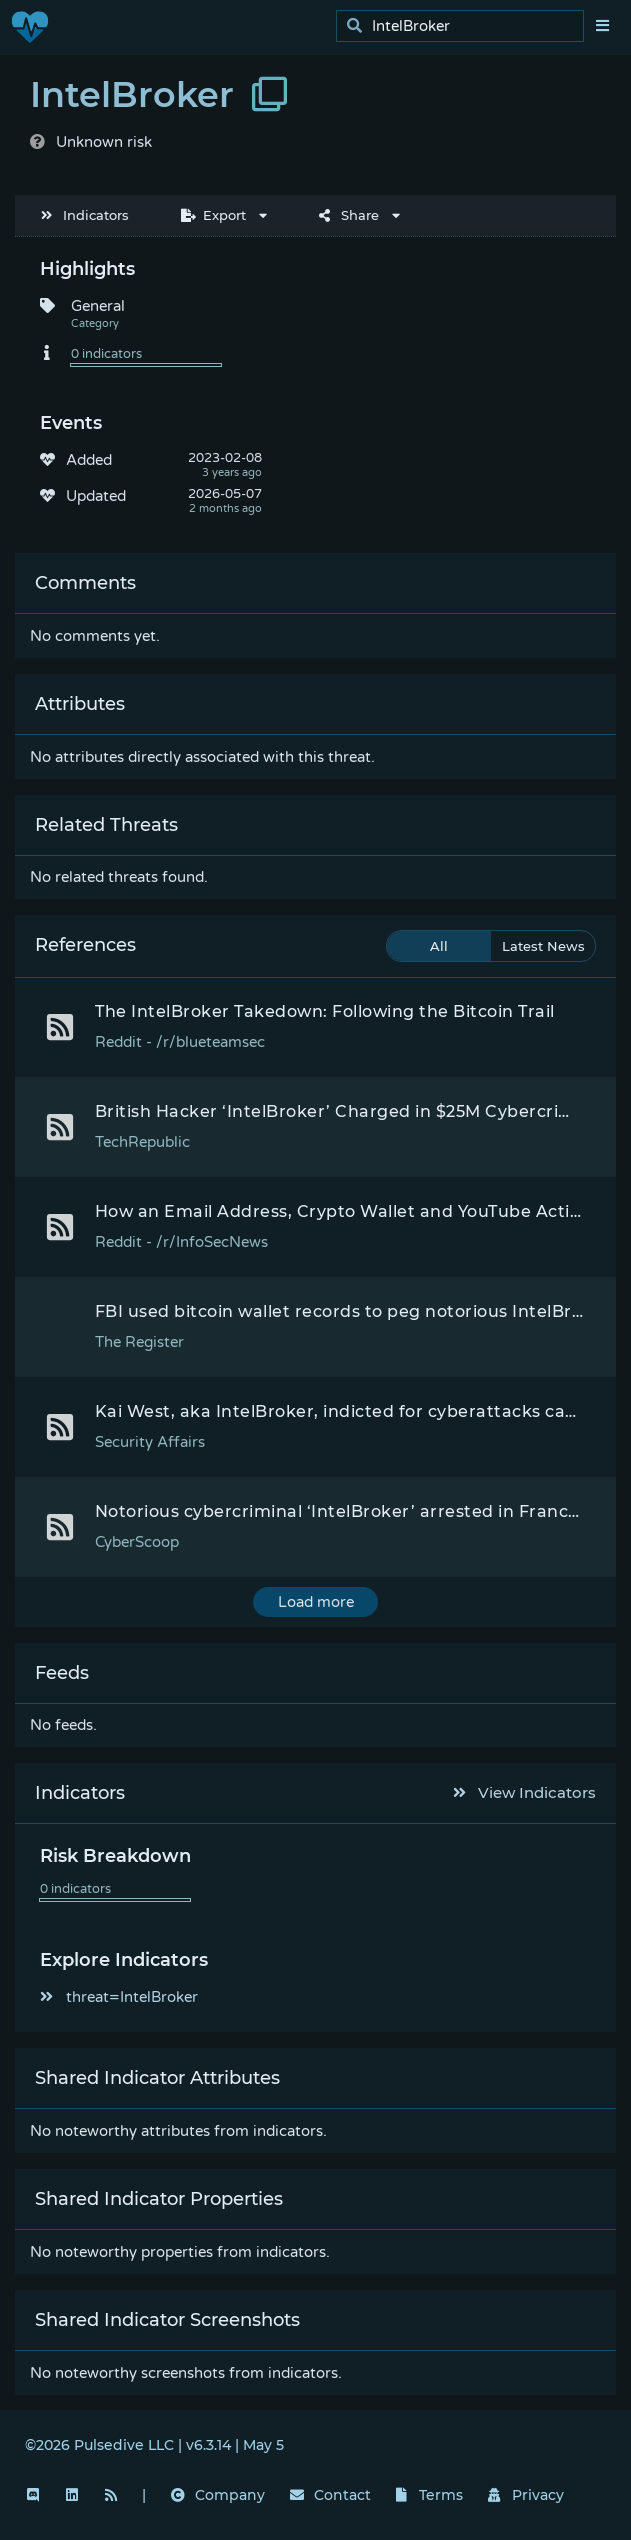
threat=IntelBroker (119, 1997)
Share (349, 215)
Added (89, 460)
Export (213, 215)
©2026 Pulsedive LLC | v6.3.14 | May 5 (154, 2445)
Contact (330, 2495)
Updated (96, 496)
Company (218, 2495)
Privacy (526, 2495)
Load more (316, 1602)
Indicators (85, 215)
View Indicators (525, 1792)
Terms (430, 2495)
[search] (465, 26)
